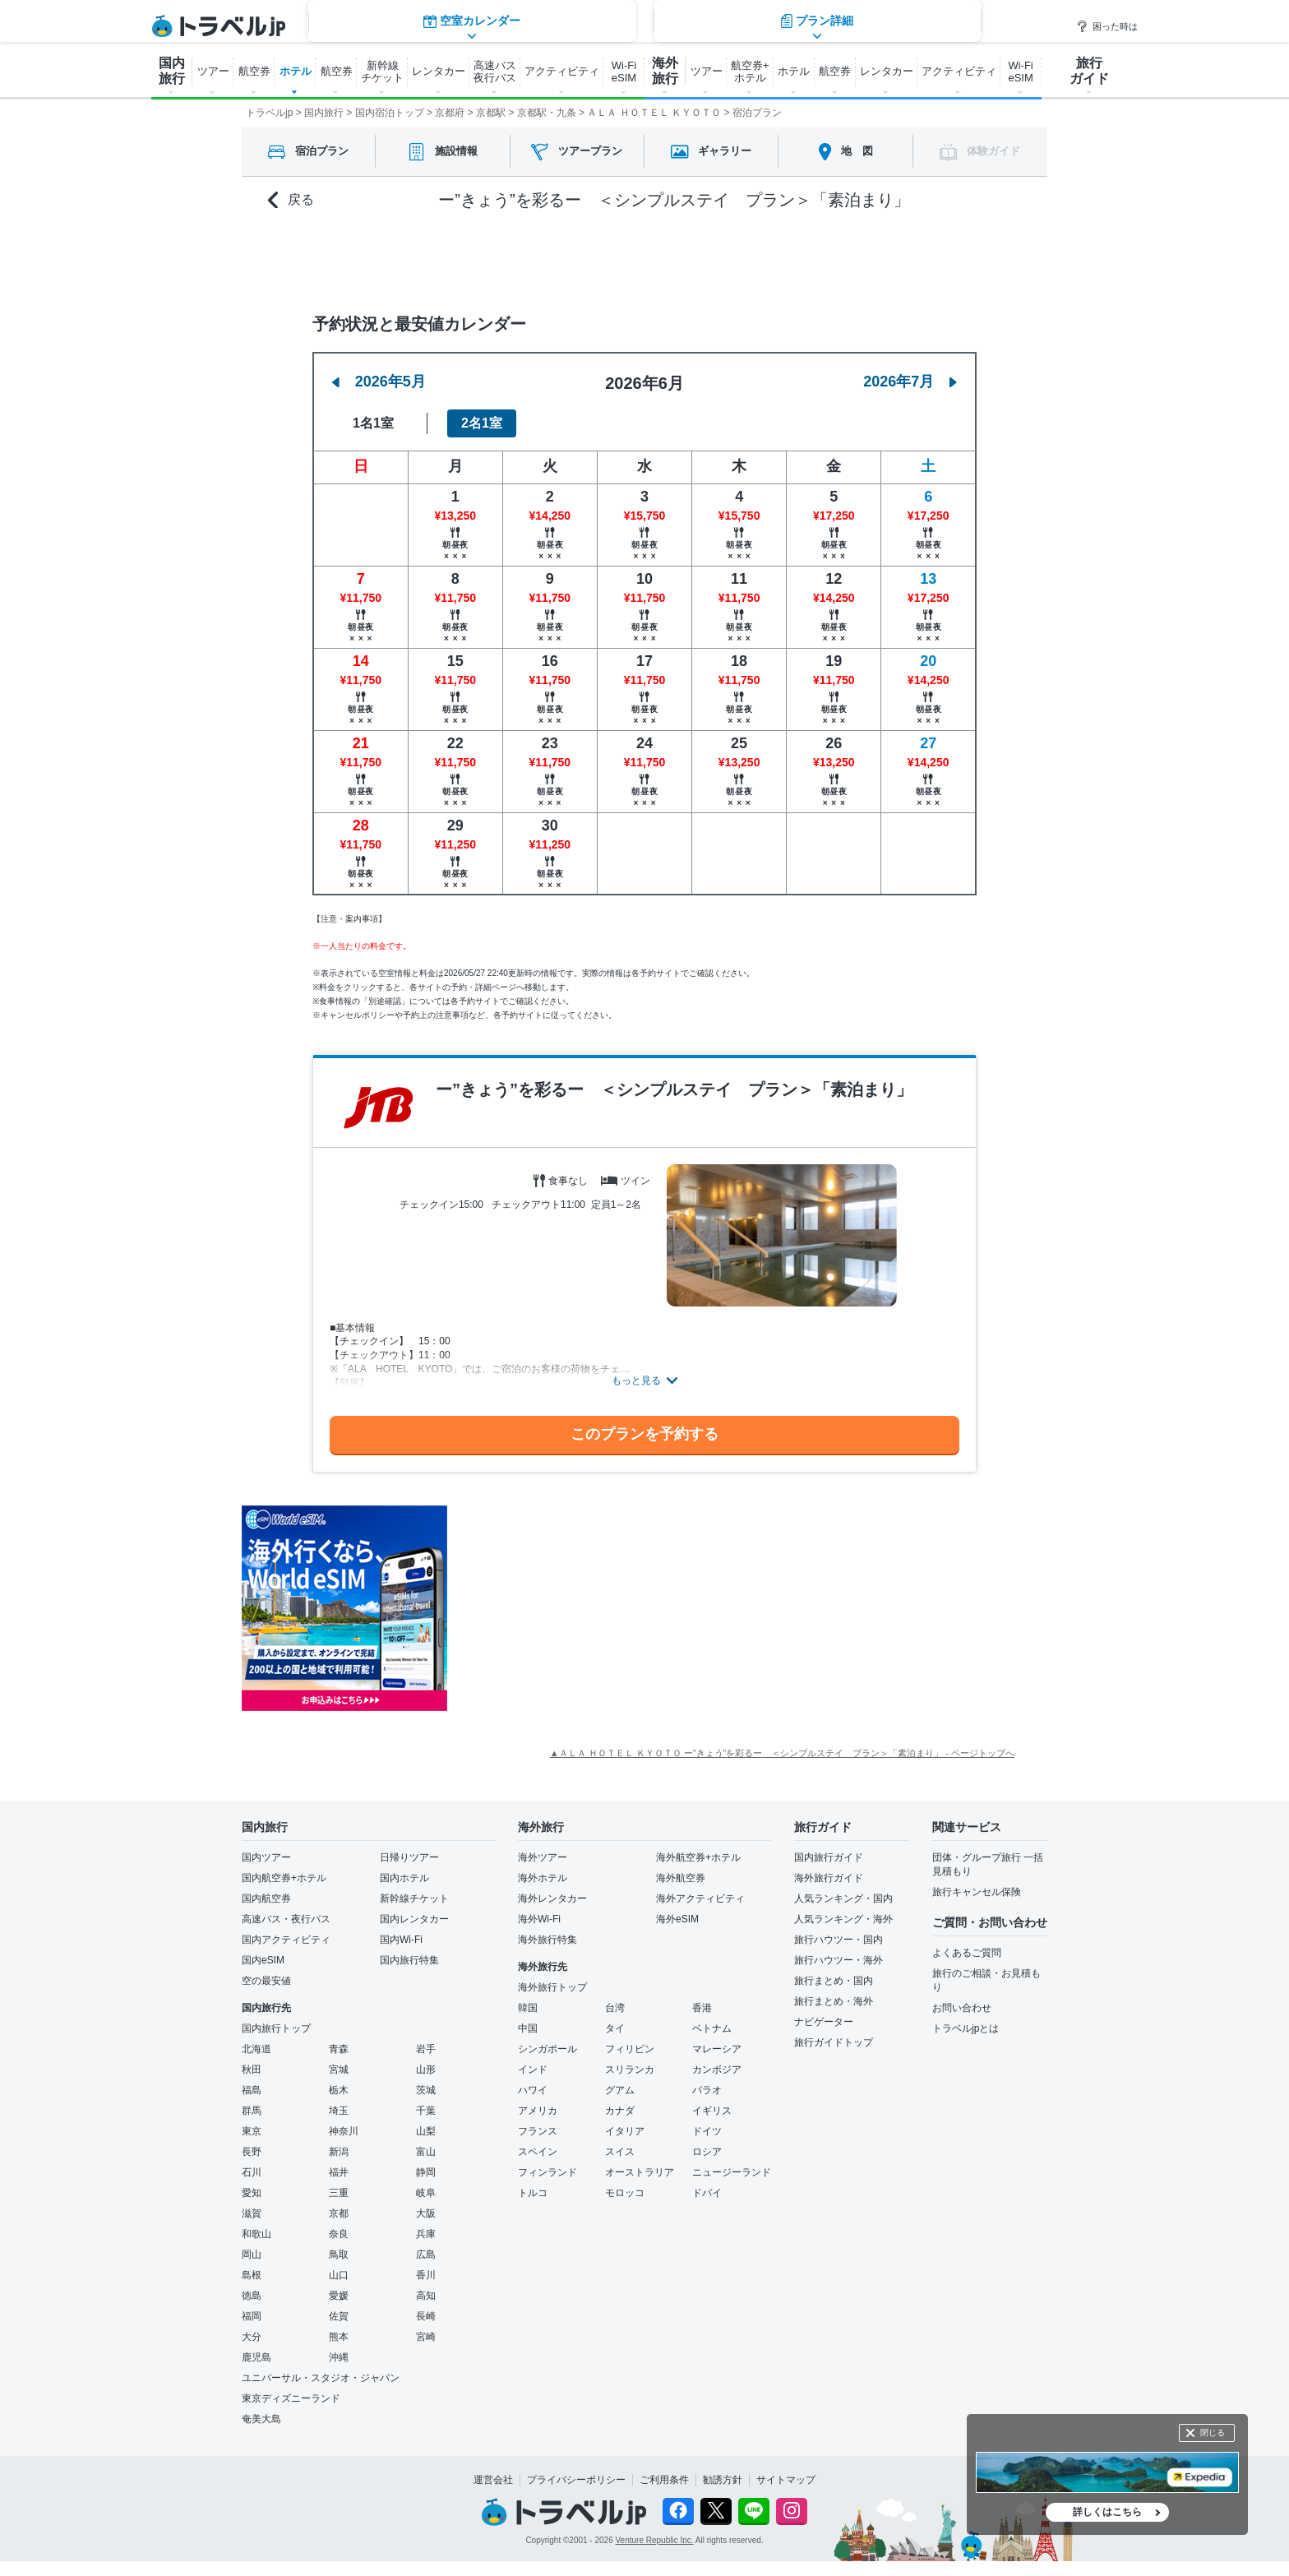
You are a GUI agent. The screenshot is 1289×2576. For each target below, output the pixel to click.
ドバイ (707, 2193)
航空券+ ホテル (750, 71)
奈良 (339, 2234)
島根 (251, 2275)
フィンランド (547, 2172)
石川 (251, 2172)
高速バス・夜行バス (286, 1919)
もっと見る (636, 1380)
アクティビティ (561, 71)
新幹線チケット (414, 1898)
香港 (702, 2008)
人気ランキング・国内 (843, 1898)
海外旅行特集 (547, 1939)
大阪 (426, 2213)
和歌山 (256, 2234)
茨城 (426, 2090)
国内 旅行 (172, 71)
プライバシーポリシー (576, 2480)
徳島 (251, 2295)
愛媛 (339, 2295)
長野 (251, 2151)
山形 (426, 2069)
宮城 (339, 2069)
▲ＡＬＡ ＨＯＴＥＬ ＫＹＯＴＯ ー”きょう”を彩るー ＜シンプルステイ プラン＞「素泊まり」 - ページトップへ (782, 1753)
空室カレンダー (471, 259)
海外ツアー (542, 1857)
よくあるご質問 (966, 1953)
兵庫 (426, 2234)
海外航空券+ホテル (698, 1857)
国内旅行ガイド (828, 1857)
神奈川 (343, 2131)
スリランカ (629, 2069)
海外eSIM (677, 1919)
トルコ (532, 2193)
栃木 (339, 2090)
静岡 (426, 2172)
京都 (339, 2213)
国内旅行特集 (409, 1960)
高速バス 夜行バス (495, 71)
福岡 (251, 2316)
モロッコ (624, 2193)
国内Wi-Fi (401, 1939)
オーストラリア (639, 2172)
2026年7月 (910, 381)
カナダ (620, 2110)
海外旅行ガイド (828, 1878)
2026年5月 (379, 381)
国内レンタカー (414, 1919)
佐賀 (339, 2316)
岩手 (426, 2049)
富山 (426, 2151)
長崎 (426, 2316)
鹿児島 (256, 2357)
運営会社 (493, 2480)
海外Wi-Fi (539, 1919)
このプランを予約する (644, 1434)
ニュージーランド (731, 2172)
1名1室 (373, 423)
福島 (251, 2090)
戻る (291, 200)
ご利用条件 (664, 2480)
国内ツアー (266, 1857)
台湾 (615, 2008)
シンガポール (547, 2049)
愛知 (251, 2193)
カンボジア (717, 2069)
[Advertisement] (611, 1608)
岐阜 (426, 2193)
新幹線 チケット (382, 71)
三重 (339, 2193)
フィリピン (629, 2049)
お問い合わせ (961, 2008)
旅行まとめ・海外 (833, 2001)
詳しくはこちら (1107, 2512)
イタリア (624, 2131)
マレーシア (717, 2049)
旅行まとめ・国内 (833, 1980)
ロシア (707, 2151)
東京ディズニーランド (291, 2398)
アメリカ (537, 2110)
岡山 (251, 2254)
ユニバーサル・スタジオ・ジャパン (321, 2378)
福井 (339, 2172)
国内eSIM (263, 1960)
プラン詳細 (817, 259)
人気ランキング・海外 (843, 1919)
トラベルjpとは (965, 2028)
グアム (620, 2090)
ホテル (296, 71)
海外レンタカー (552, 1898)
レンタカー (438, 71)
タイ (615, 2028)
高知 (426, 2295)
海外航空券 (680, 1878)
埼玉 (339, 2110)
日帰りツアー (409, 1857)
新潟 (339, 2151)
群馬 (251, 2110)
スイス (620, 2151)
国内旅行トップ (276, 2028)
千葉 (426, 2110)
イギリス (712, 2110)
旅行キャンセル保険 (976, 1892)
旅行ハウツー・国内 (838, 1939)
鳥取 (339, 2254)
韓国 (528, 2008)
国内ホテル (404, 1878)
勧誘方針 (722, 2480)
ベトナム (712, 2028)
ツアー (213, 71)
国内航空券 (266, 1898)
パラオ (707, 2090)
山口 (339, 2275)
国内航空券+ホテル (284, 1878)
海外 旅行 (665, 71)
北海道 (256, 2049)
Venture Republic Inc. (655, 2540)
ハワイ (532, 2090)
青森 (339, 2049)
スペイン (537, 2151)
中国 (528, 2028)
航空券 (254, 71)
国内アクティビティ (286, 1939)
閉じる (1212, 2432)
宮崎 (426, 2336)
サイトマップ (785, 2480)
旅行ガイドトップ (833, 2042)
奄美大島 (261, 2419)
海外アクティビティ (700, 1898)
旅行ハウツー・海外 (838, 1960)
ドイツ (707, 2131)
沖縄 (339, 2357)
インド (532, 2069)
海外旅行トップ (552, 1987)
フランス (537, 2131)
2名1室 (481, 423)
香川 (426, 2275)
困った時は (1107, 26)
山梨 (426, 2131)
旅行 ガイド (1089, 71)
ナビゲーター (823, 2022)
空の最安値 (266, 1980)
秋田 (251, 2069)
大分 (251, 2336)
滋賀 (251, 2213)
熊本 (339, 2336)
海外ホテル (542, 1878)
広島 (426, 2254)
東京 (251, 2131)
